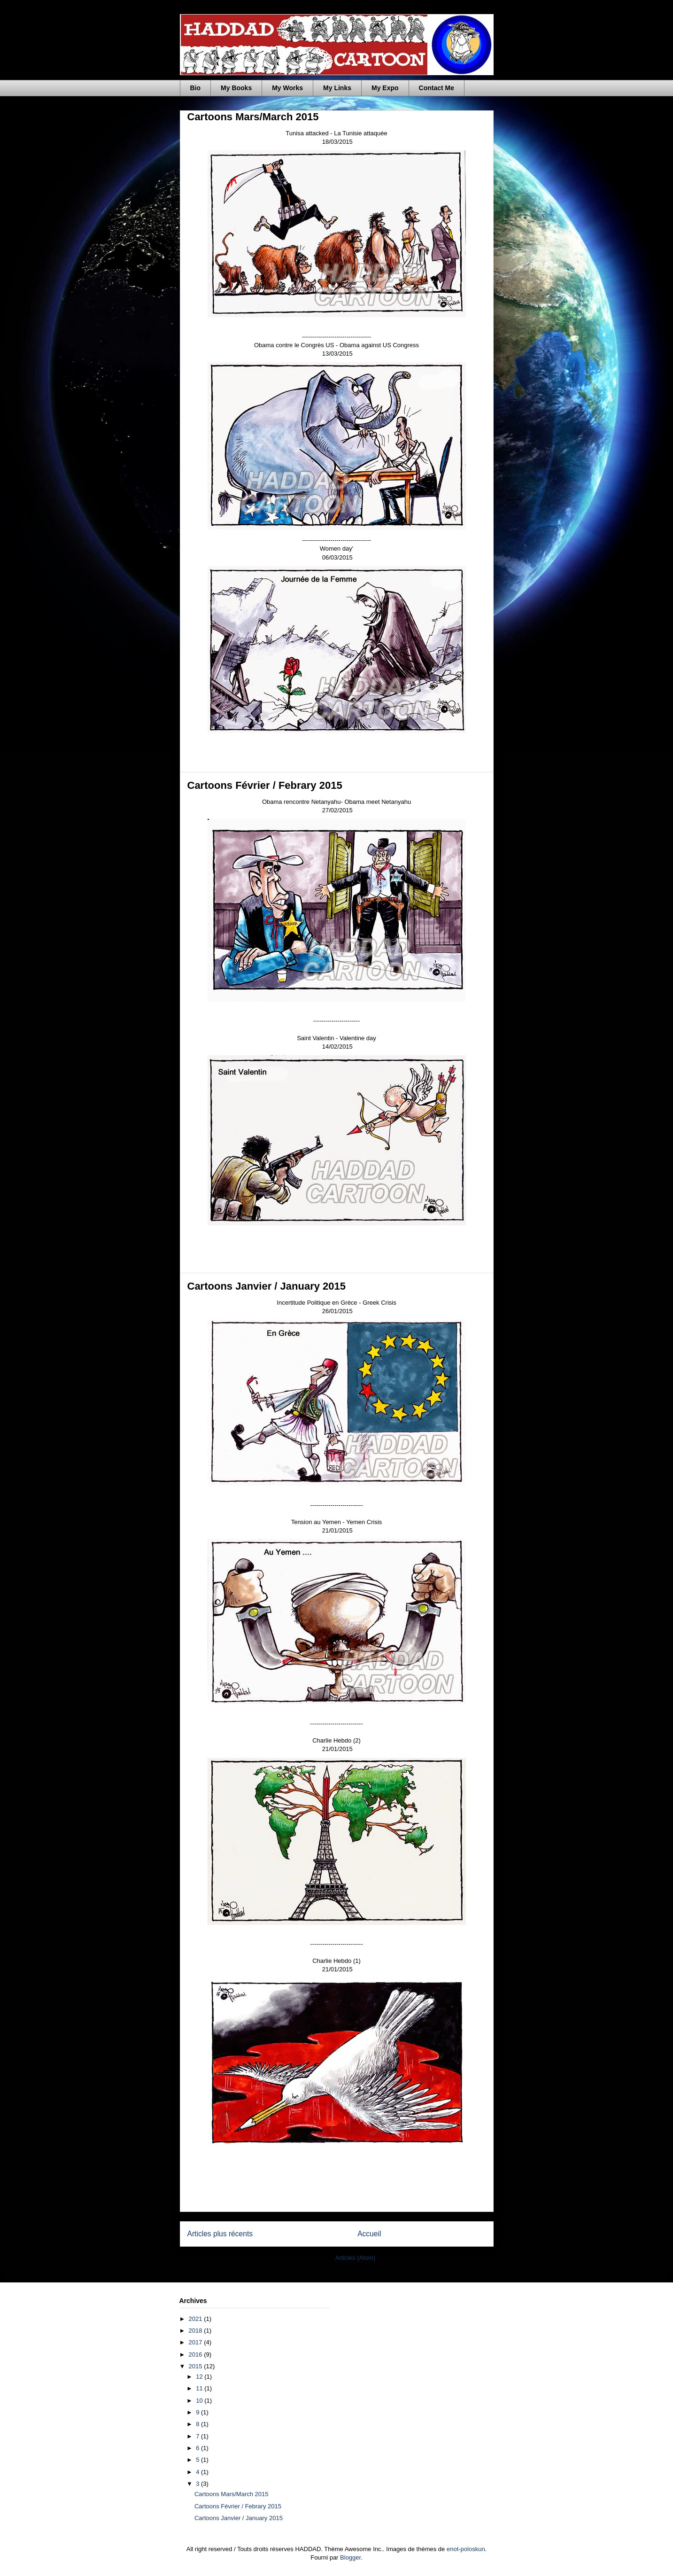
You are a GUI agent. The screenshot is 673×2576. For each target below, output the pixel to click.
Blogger (350, 2557)
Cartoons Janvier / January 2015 (266, 1286)
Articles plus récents (220, 2234)
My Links (337, 88)
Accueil (369, 2234)
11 (200, 2388)
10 (200, 2400)
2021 (196, 2318)
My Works (287, 88)
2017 (196, 2342)
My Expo (385, 88)
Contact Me (436, 88)
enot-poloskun (466, 2549)
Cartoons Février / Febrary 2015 (264, 785)
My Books (236, 88)
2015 (196, 2366)
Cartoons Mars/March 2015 (253, 117)
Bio (195, 88)
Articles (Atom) (355, 2257)
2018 (196, 2330)
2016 (196, 2354)
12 (200, 2376)
